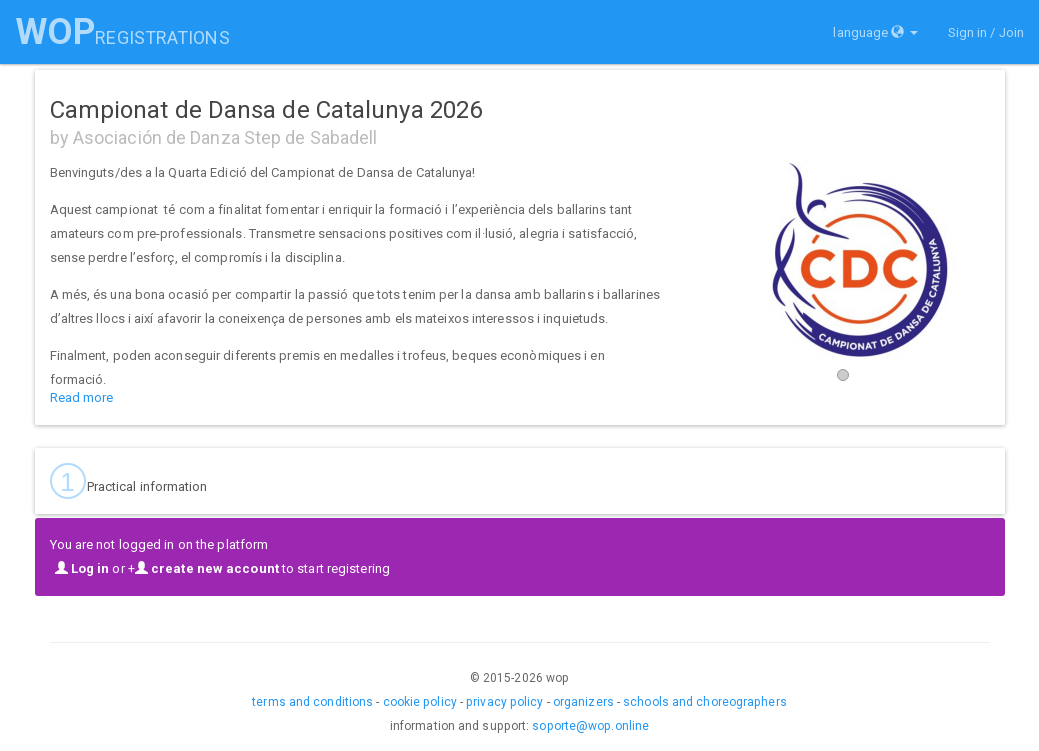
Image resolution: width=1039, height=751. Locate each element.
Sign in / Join (986, 32)
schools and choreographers (705, 702)
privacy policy (504, 702)
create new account (207, 568)
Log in (82, 568)
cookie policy (420, 702)
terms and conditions (312, 702)
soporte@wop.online (590, 726)
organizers (583, 702)
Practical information (129, 481)
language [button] (875, 32)
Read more (82, 397)
